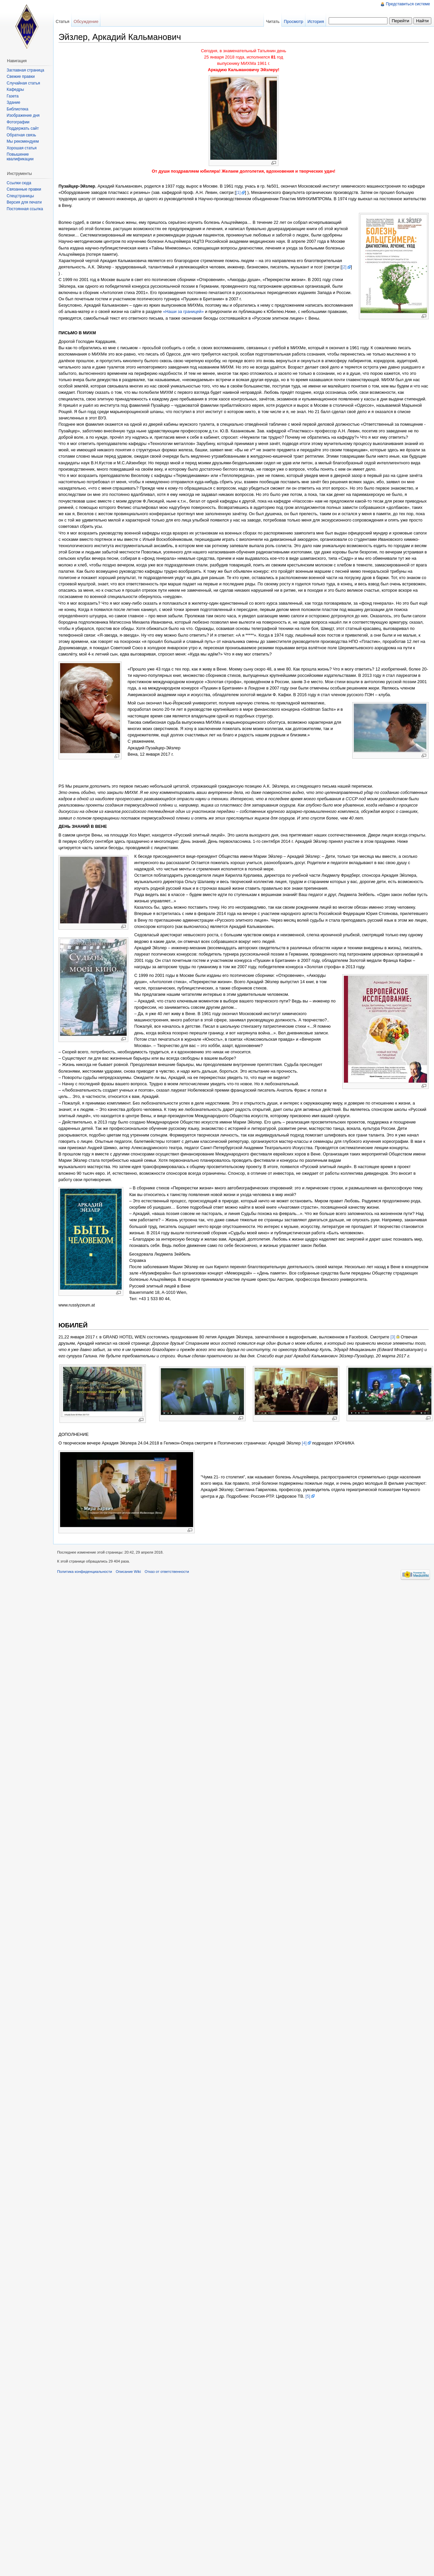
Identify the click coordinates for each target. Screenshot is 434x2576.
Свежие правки (21, 76)
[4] (304, 1442)
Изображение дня (23, 115)
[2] (344, 266)
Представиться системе (408, 4)
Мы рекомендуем (23, 141)
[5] (307, 1496)
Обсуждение (85, 21)
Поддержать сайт (23, 128)
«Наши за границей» (183, 311)
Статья (62, 21)
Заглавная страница (25, 70)
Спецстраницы (20, 196)
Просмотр (293, 21)
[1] (238, 192)
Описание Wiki (128, 1572)
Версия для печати (24, 202)
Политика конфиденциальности (84, 1572)
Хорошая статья (22, 148)
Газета (13, 96)
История (315, 21)
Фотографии (18, 122)
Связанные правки (24, 189)
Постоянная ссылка (25, 209)
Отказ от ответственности (167, 1572)
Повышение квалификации (20, 156)
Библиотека (17, 109)
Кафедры (15, 89)
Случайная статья (23, 83)
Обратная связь (21, 135)
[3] (392, 1336)
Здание (13, 102)
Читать (272, 21)
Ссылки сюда (19, 183)
